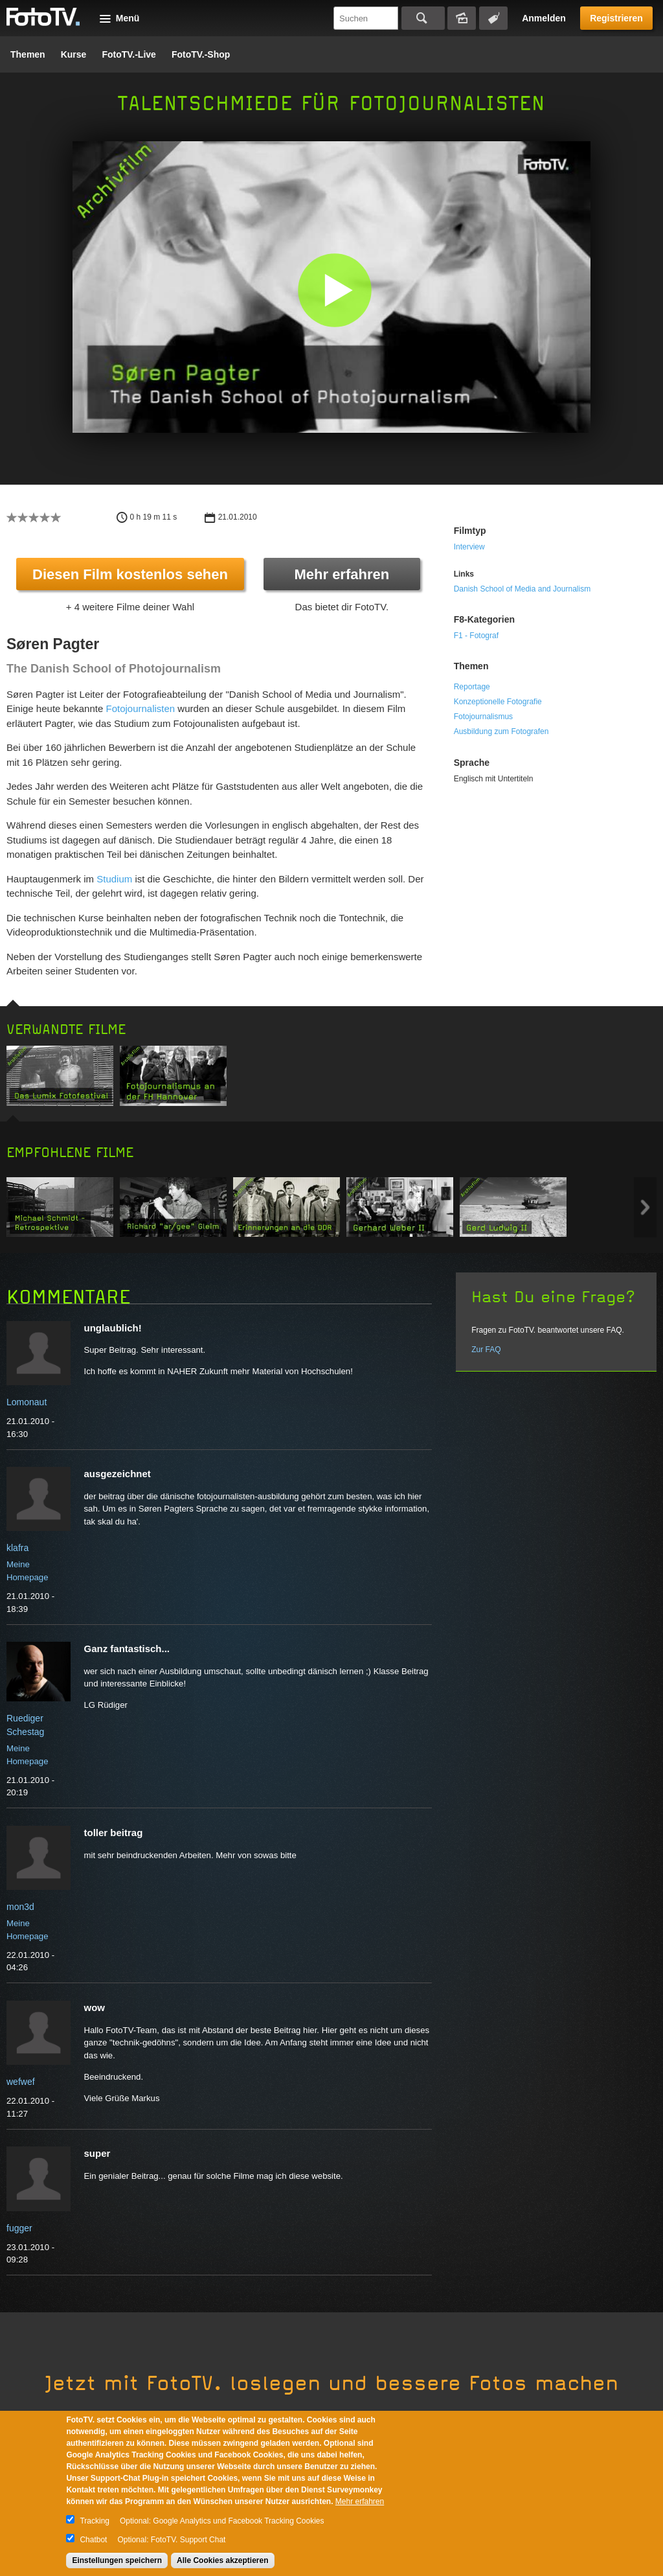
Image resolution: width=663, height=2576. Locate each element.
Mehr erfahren (341, 574)
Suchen (423, 18)
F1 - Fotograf (476, 635)
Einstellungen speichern (117, 2560)
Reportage (472, 686)
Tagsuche (493, 18)
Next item (645, 1207)
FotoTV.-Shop (201, 54)
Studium (114, 878)
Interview (469, 546)
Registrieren (616, 18)
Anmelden (544, 18)
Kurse (74, 54)
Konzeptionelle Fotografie (498, 701)
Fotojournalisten (140, 708)
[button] (334, 290)
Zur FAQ (485, 1349)
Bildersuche (461, 18)
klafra (17, 1548)
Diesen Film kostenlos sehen (130, 574)
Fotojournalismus (483, 716)
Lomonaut (26, 1402)
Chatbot (93, 2539)
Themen (27, 54)
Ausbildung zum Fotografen (501, 731)
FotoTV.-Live (129, 54)
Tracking (94, 2520)
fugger (19, 2228)
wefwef (20, 2081)
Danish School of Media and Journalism (522, 588)
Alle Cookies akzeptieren (222, 2560)
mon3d (20, 1907)
